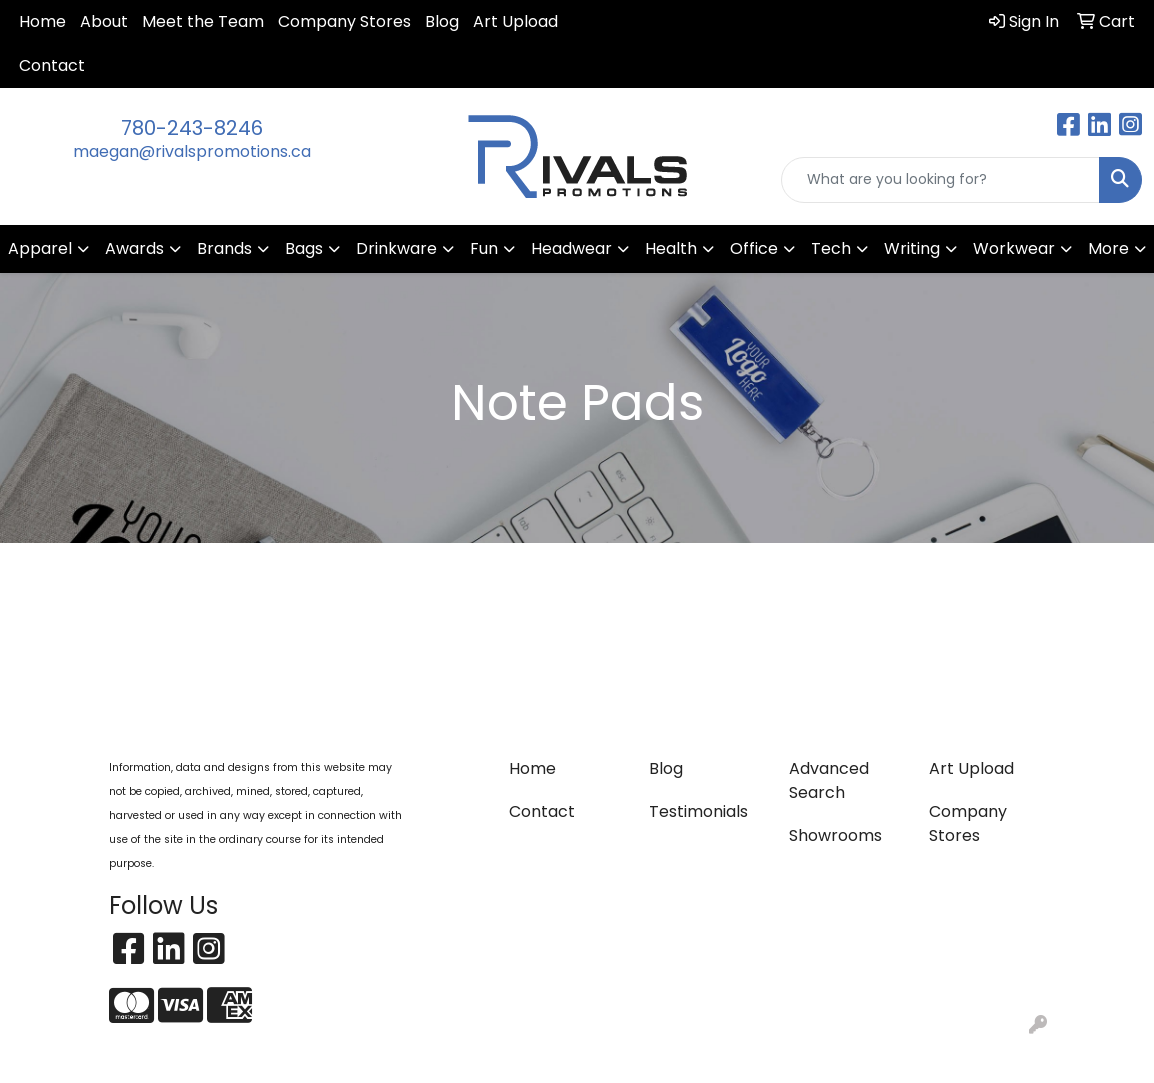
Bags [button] (304, 248)
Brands (224, 248)
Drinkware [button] (396, 248)
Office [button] (754, 248)
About (104, 21)
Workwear (1014, 248)
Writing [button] (912, 248)
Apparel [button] (40, 248)
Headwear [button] (571, 248)
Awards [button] (134, 248)
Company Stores (344, 21)
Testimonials (698, 811)
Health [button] (671, 248)
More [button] (1108, 248)
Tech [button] (831, 248)
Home (42, 21)
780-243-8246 (192, 128)
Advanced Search (829, 780)
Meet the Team (203, 21)
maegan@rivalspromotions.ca (192, 151)
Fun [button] (484, 248)
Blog (442, 21)
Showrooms (835, 835)
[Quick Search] (940, 180)
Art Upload (515, 21)
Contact (52, 65)
